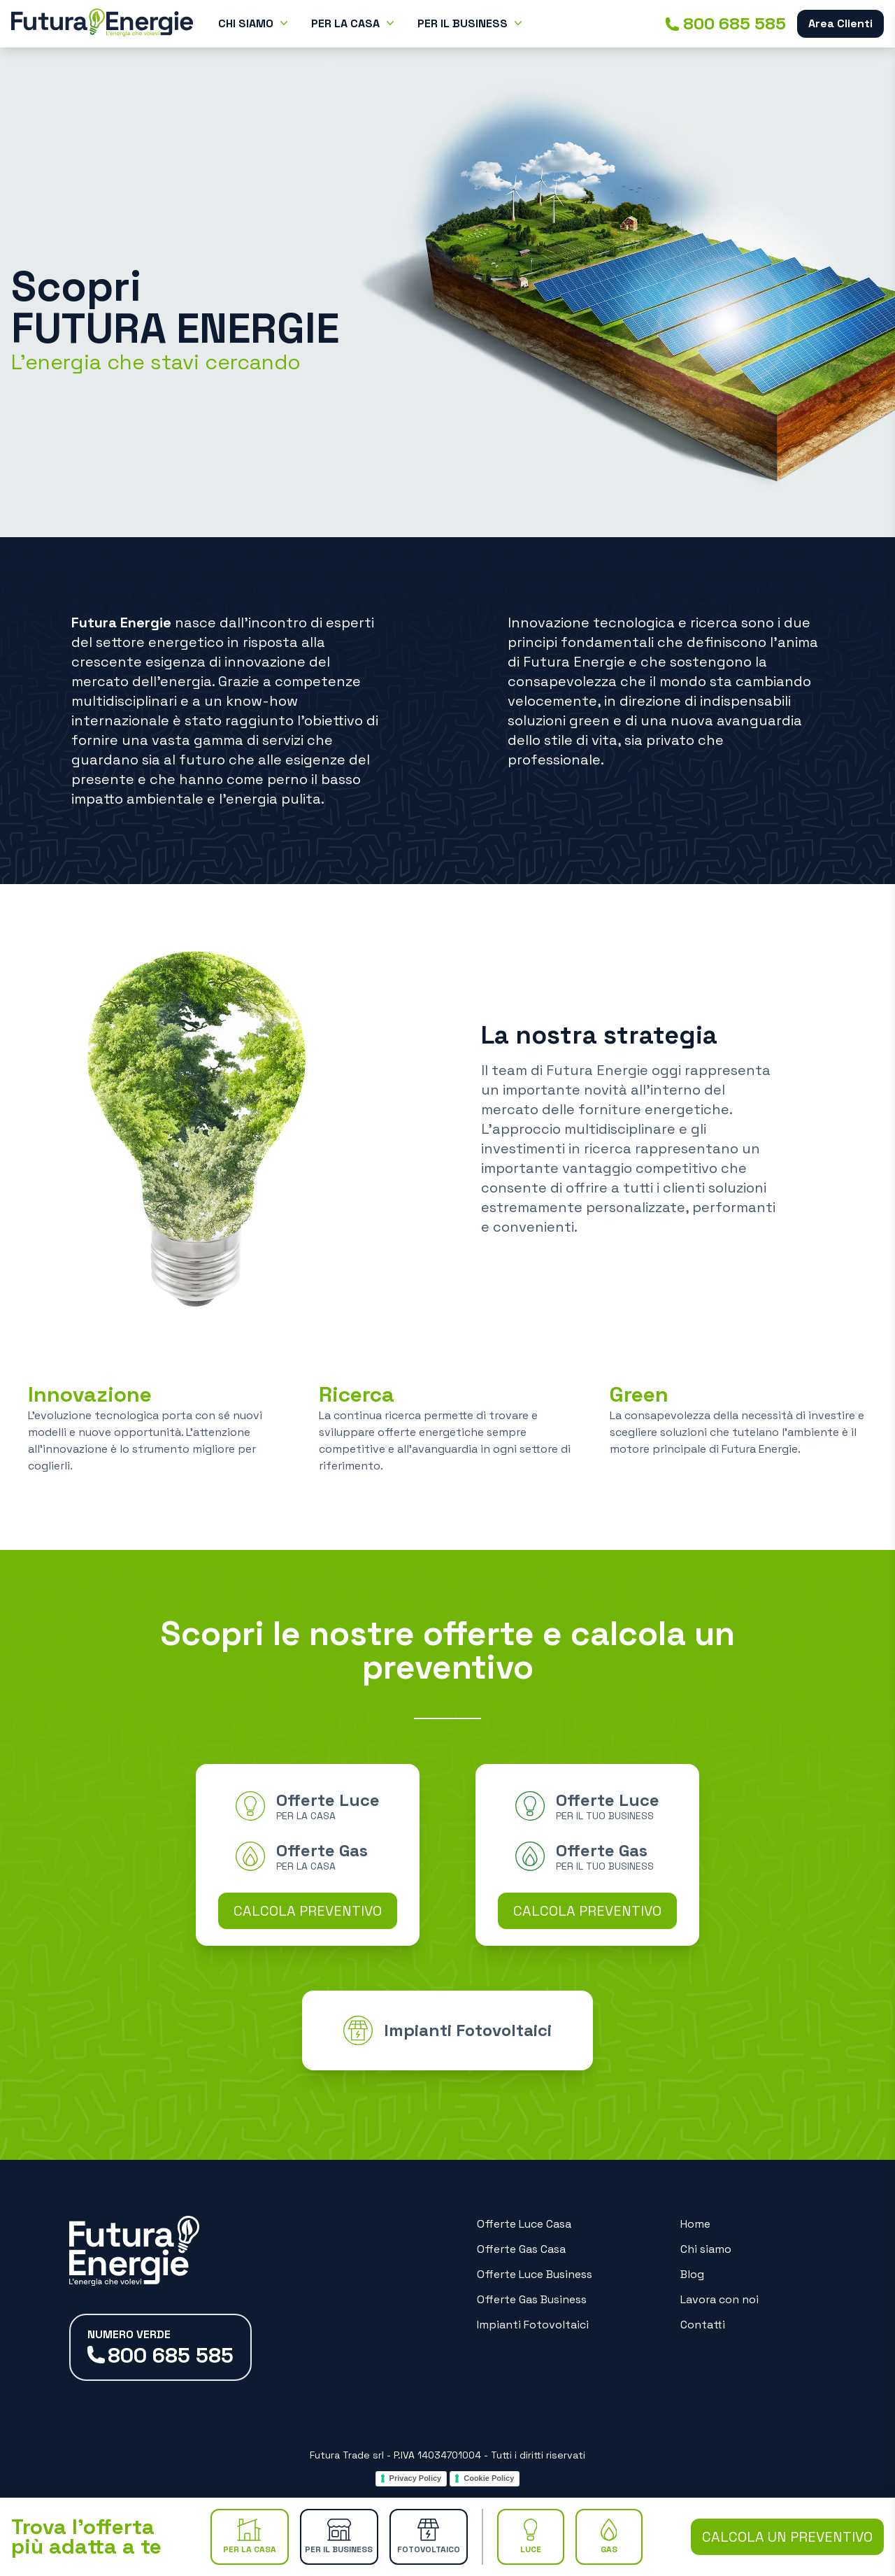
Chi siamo (705, 2249)
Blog (692, 2274)
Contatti (702, 2324)
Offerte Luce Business (534, 2274)
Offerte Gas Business (532, 2299)
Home (695, 2223)
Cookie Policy (489, 2478)
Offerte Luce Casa (524, 2223)
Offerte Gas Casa (521, 2249)
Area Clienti (840, 23)
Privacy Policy (415, 2478)
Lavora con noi (719, 2299)
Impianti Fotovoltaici (533, 2324)
